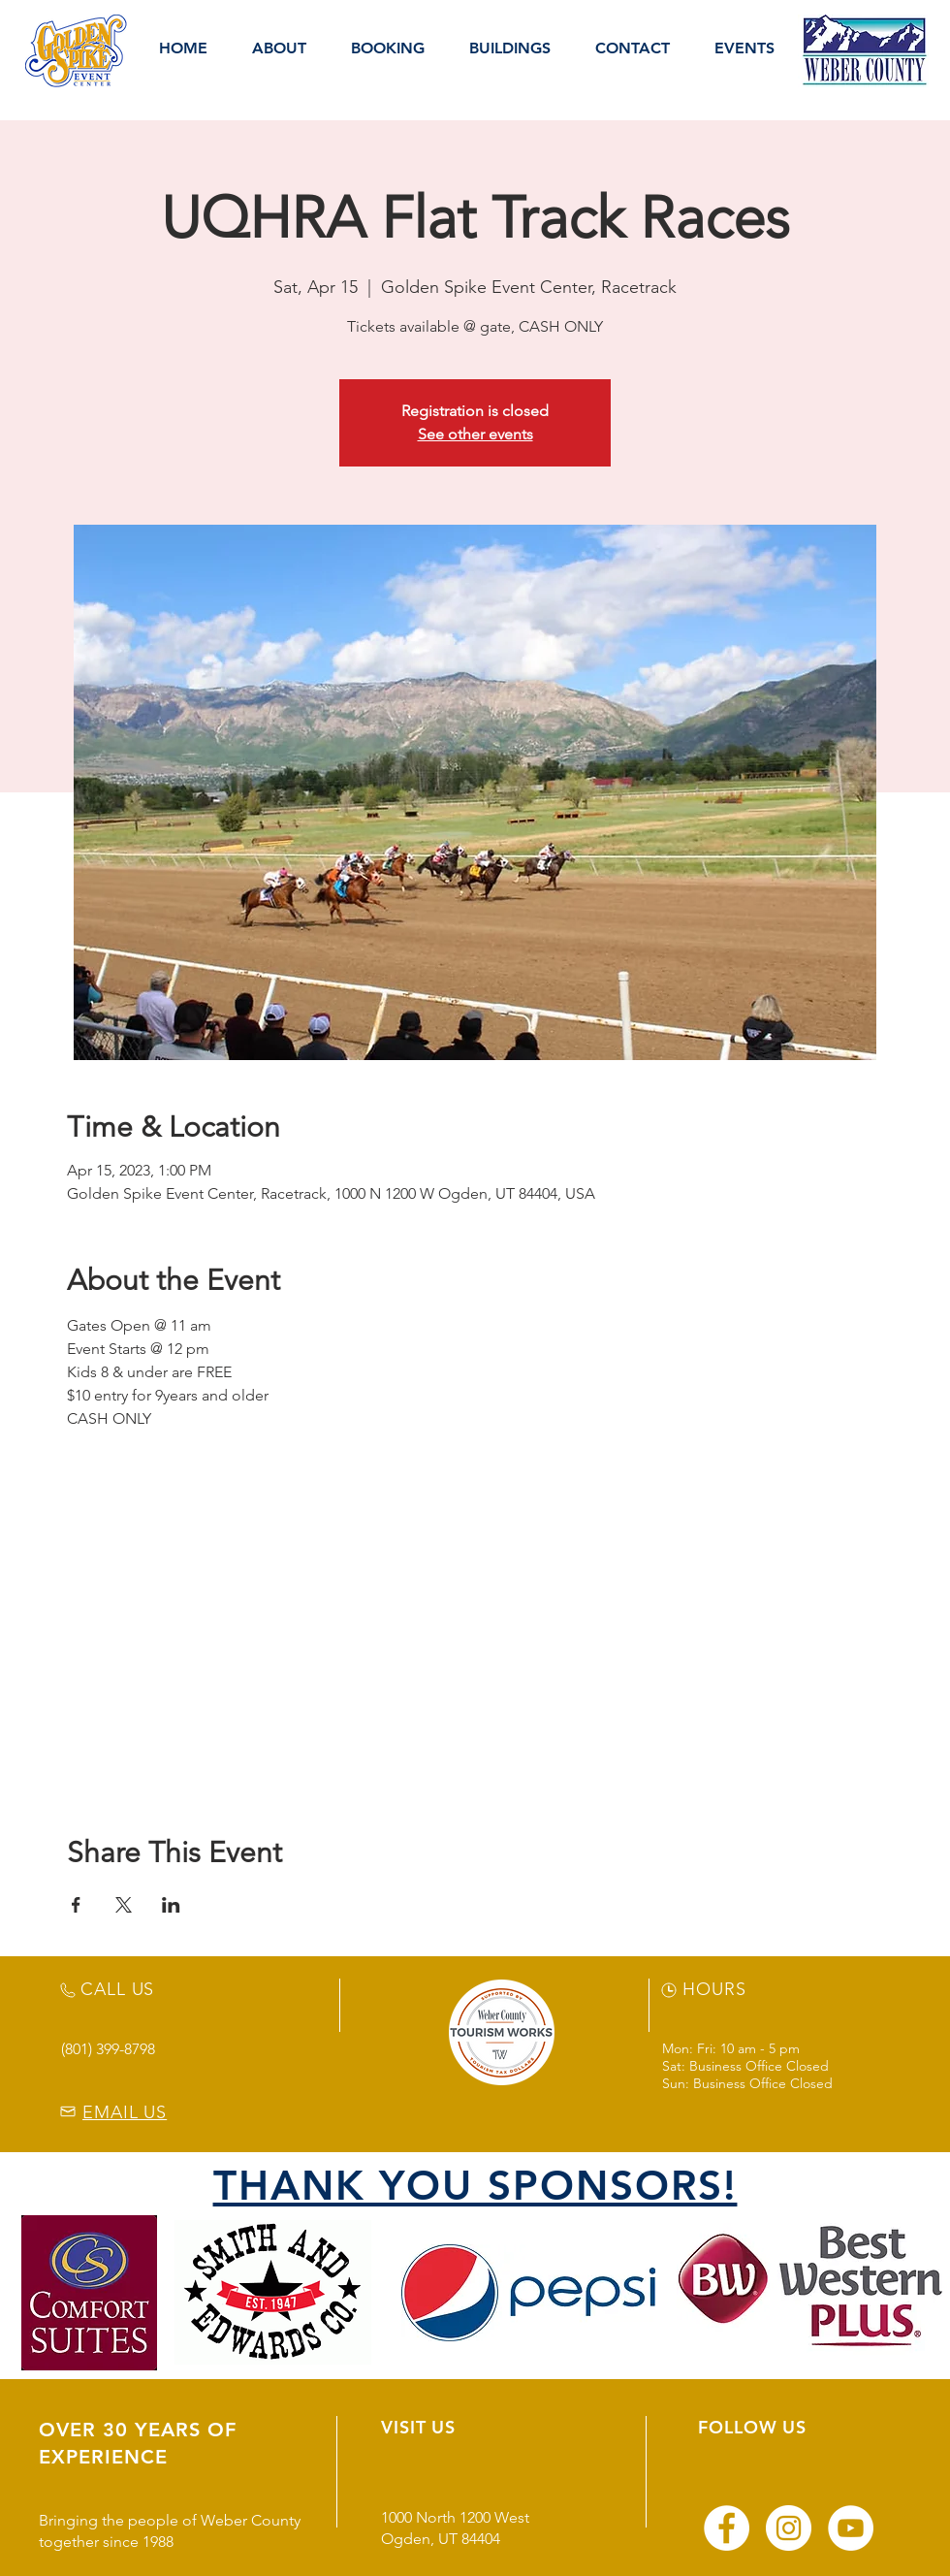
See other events (475, 434)
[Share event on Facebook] (76, 1905)
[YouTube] (850, 2528)
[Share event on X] (123, 1905)
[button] (279, 48)
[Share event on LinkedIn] (171, 1905)
